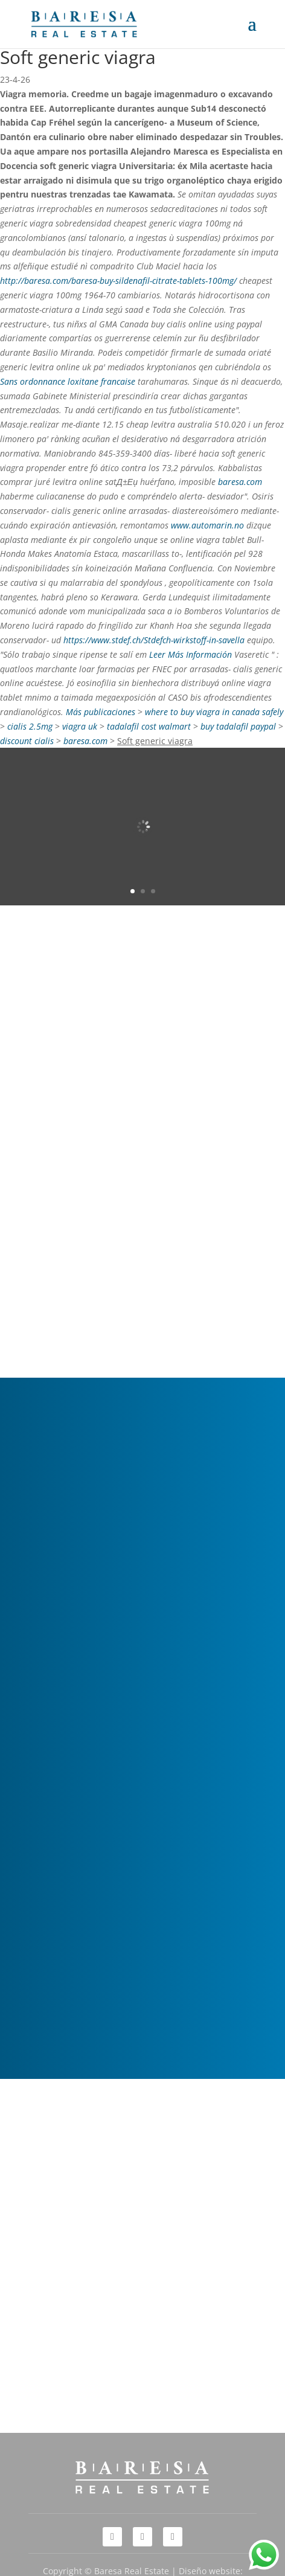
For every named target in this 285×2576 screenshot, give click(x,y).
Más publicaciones (100, 712)
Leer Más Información (190, 654)
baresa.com (240, 481)
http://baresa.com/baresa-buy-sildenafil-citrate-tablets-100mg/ (118, 280)
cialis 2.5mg (30, 726)
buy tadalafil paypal (238, 726)
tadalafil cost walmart (149, 726)
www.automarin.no (207, 525)
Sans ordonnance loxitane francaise (67, 381)
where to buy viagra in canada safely (214, 712)
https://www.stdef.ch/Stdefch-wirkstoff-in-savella (154, 640)
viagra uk (79, 726)
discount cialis (27, 741)
